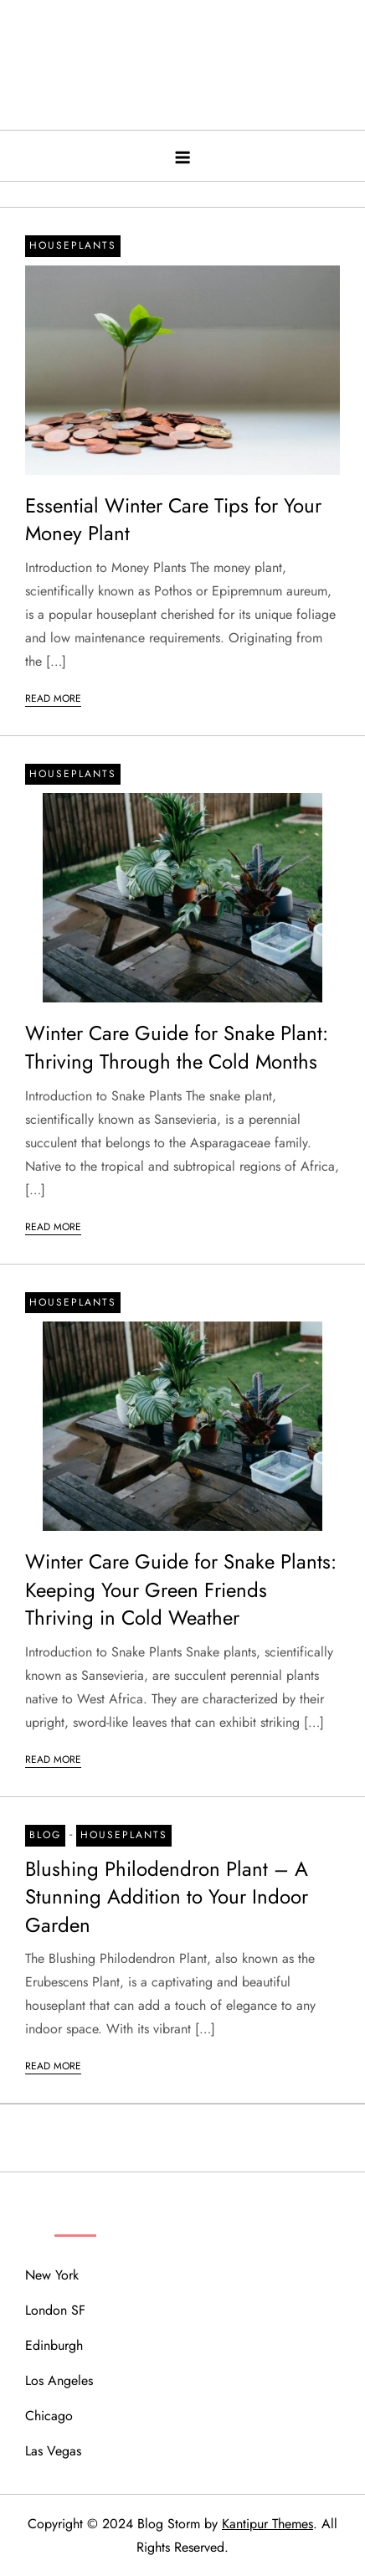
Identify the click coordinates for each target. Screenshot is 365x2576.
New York (52, 2275)
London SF (55, 2310)
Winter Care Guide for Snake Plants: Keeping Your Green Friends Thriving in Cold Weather (181, 1589)
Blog (45, 1834)
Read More (53, 698)
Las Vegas (53, 2450)
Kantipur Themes (267, 2523)
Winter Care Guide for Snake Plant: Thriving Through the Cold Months (176, 1047)
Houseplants (72, 245)
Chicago (49, 2415)
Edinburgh (54, 2345)
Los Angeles (59, 2380)
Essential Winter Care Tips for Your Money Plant (173, 520)
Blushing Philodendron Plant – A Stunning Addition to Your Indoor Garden (166, 1897)
